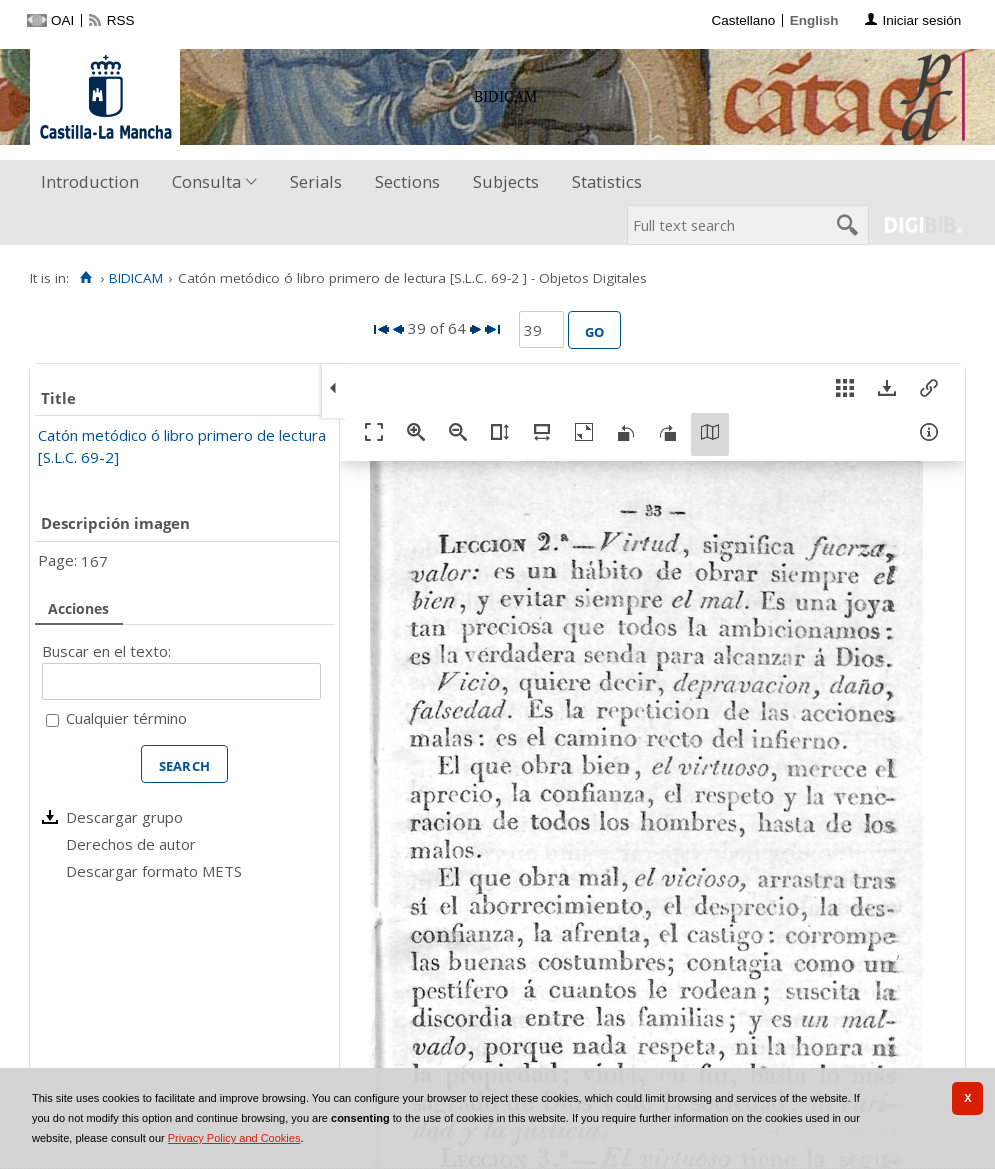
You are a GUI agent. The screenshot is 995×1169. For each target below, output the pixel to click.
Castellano (743, 20)
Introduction (90, 181)
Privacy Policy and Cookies (234, 1138)
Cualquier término (126, 718)
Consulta (206, 181)
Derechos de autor (131, 844)
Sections (407, 181)
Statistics (607, 181)
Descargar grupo (124, 817)
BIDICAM (136, 278)
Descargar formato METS (154, 871)
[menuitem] (94, 182)
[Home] (85, 278)
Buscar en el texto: (106, 651)
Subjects (506, 181)
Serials (316, 181)
